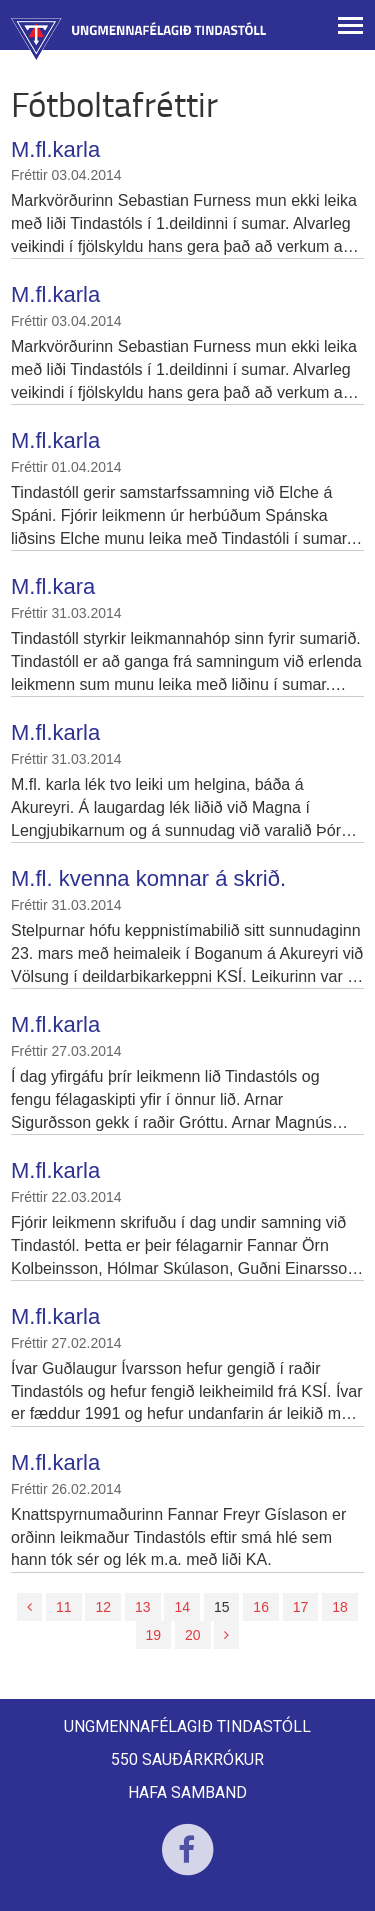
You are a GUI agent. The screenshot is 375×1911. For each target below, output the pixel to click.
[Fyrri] (29, 1607)
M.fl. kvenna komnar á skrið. (148, 878)
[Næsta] (226, 1635)
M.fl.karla (55, 149)
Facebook (187, 1862)
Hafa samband (187, 1792)
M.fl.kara (53, 586)
